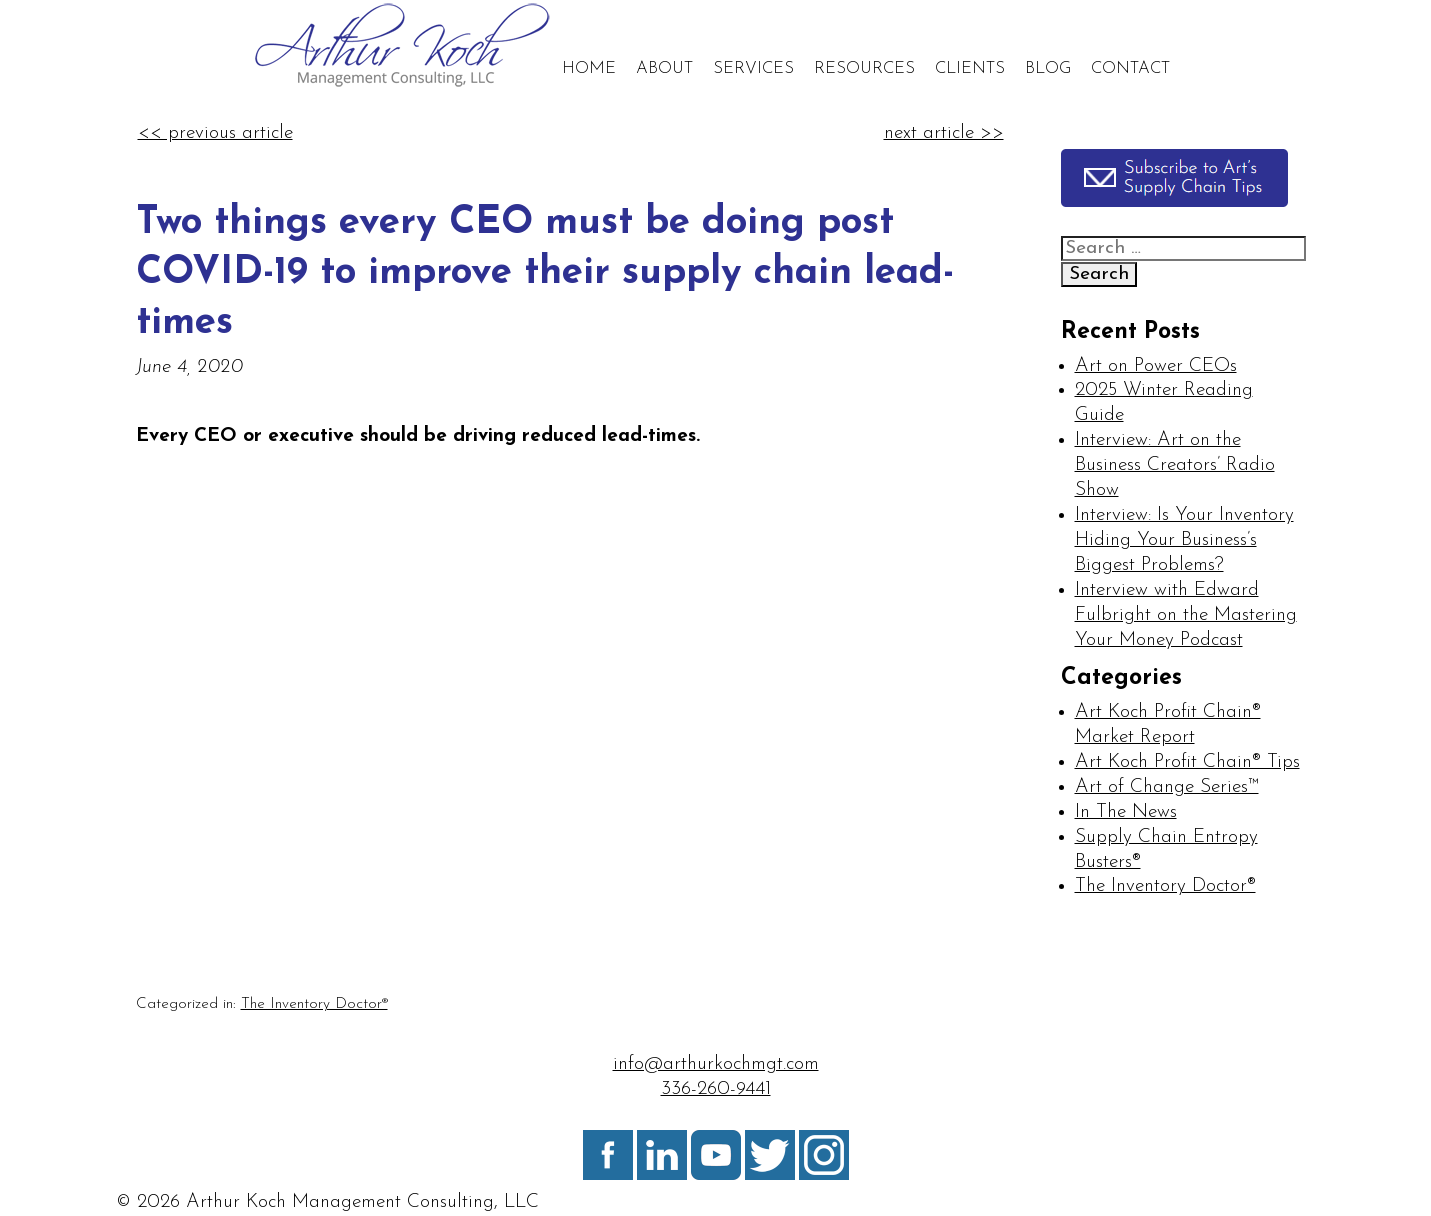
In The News (1126, 812)
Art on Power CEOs (1156, 366)
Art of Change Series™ (1167, 787)
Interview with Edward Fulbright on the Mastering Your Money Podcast (1186, 615)
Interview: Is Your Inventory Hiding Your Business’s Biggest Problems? (1184, 540)
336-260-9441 (716, 1089)
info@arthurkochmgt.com (716, 1064)
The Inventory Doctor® (314, 1004)
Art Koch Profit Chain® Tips (1187, 762)
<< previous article (215, 133)
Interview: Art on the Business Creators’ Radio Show (1175, 465)
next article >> (944, 133)
